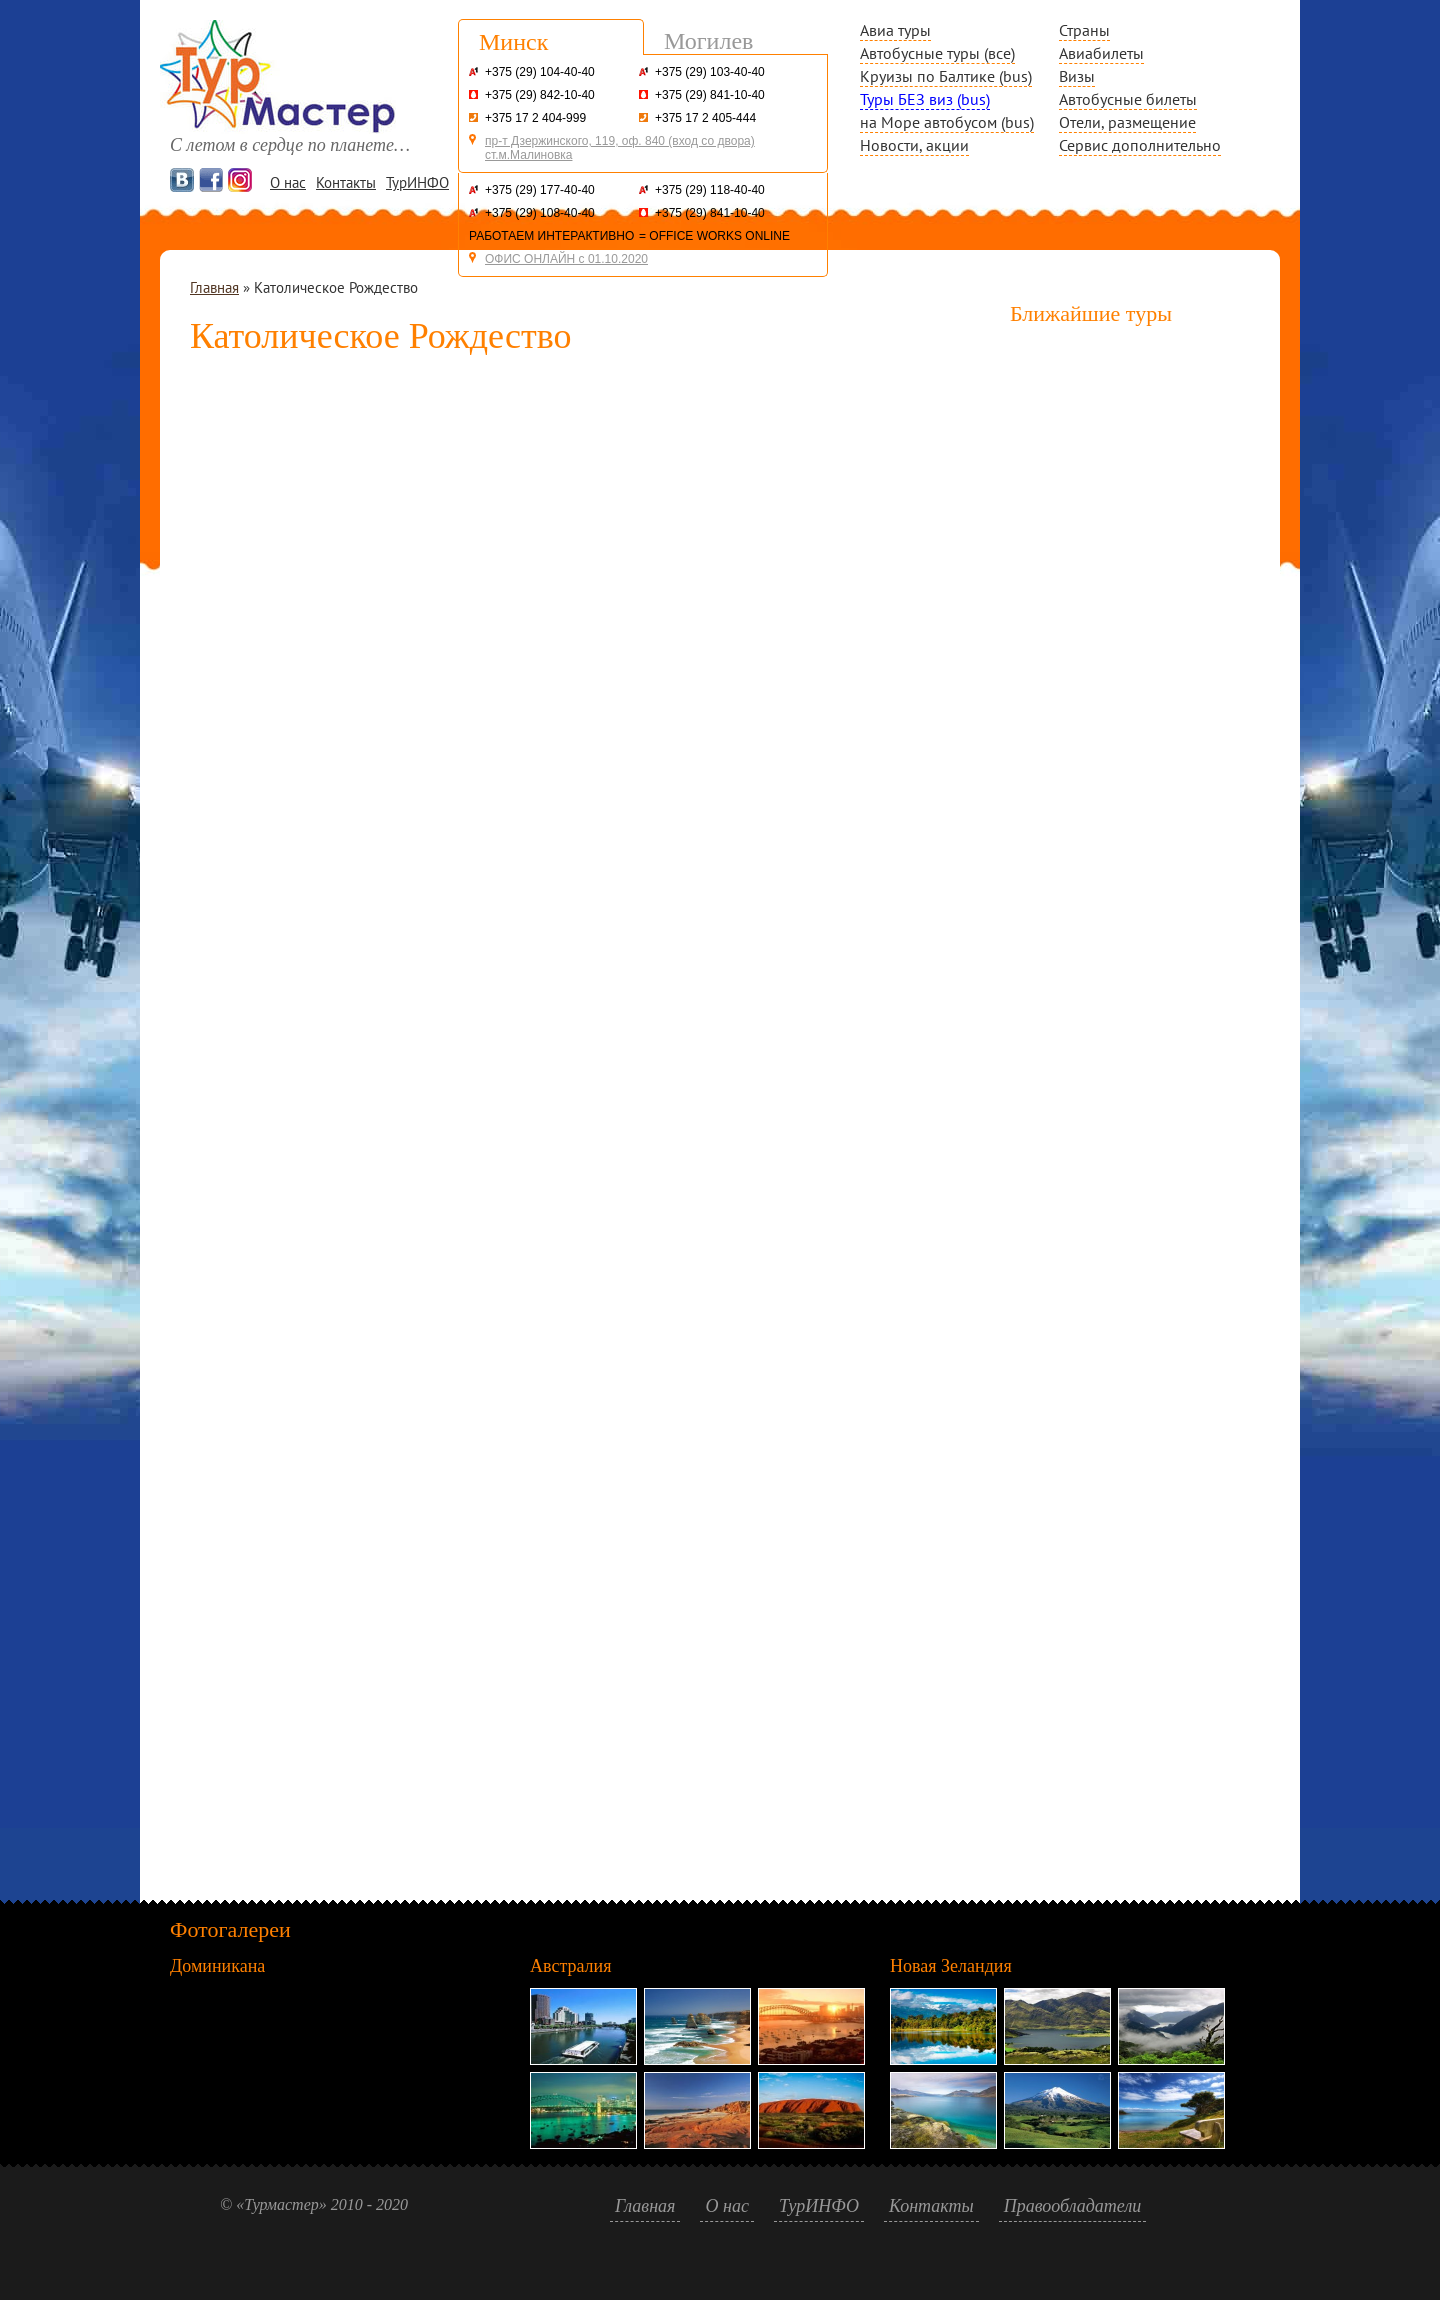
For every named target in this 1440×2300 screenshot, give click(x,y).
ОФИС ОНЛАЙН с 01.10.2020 (566, 259)
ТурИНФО (417, 182)
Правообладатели (1073, 2206)
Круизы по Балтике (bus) (946, 76)
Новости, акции (914, 145)
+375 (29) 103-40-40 (710, 72)
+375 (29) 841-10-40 (710, 95)
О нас (288, 182)
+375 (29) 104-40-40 (540, 72)
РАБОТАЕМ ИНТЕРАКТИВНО (551, 236)
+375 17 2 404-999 (535, 118)
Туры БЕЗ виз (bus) (925, 99)
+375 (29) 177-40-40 (540, 190)
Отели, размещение (1127, 122)
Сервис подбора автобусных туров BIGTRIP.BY (590, 1105)
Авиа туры (895, 30)
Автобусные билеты (1128, 99)
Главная (214, 287)
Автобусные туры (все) (937, 53)
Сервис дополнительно (1140, 145)
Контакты (346, 182)
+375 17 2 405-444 (705, 118)
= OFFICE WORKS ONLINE (714, 236)
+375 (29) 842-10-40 (540, 95)
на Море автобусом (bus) (947, 122)
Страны (1084, 30)
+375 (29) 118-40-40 (710, 190)
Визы (1077, 76)
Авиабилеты (1101, 53)
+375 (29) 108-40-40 (540, 213)
